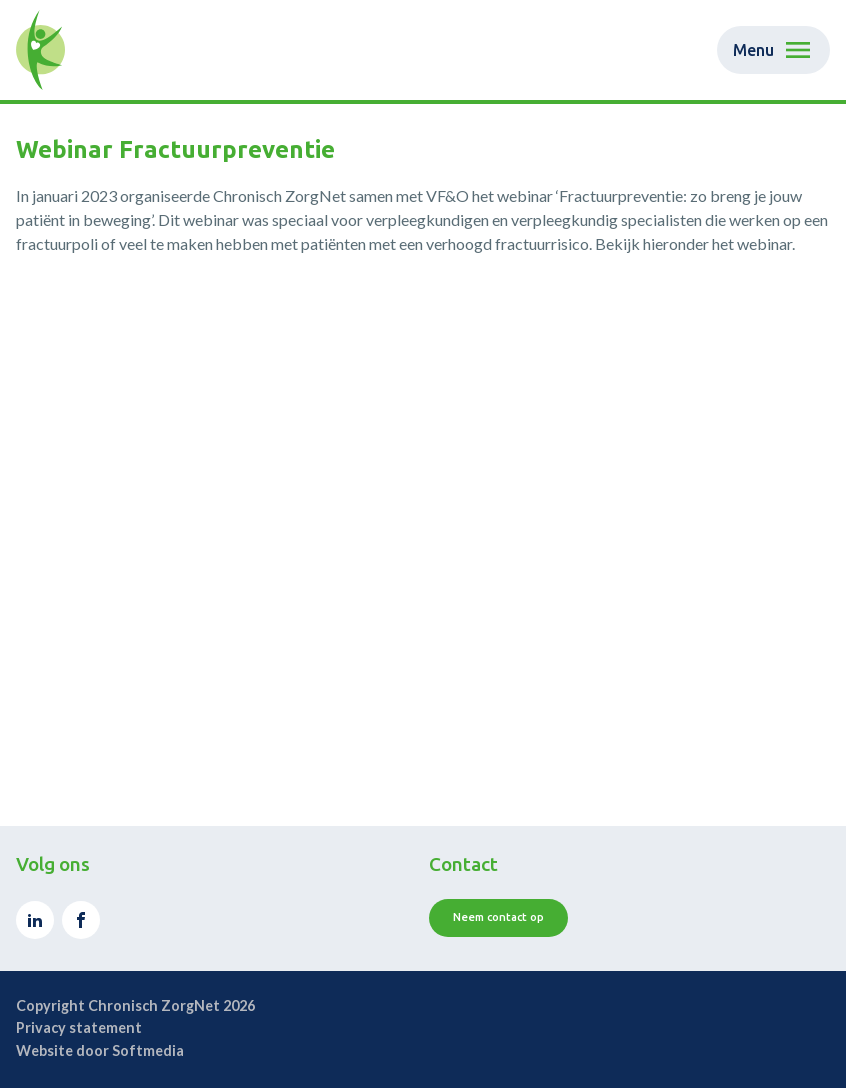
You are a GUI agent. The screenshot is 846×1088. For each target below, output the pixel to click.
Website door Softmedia (100, 1050)
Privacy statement (79, 1027)
